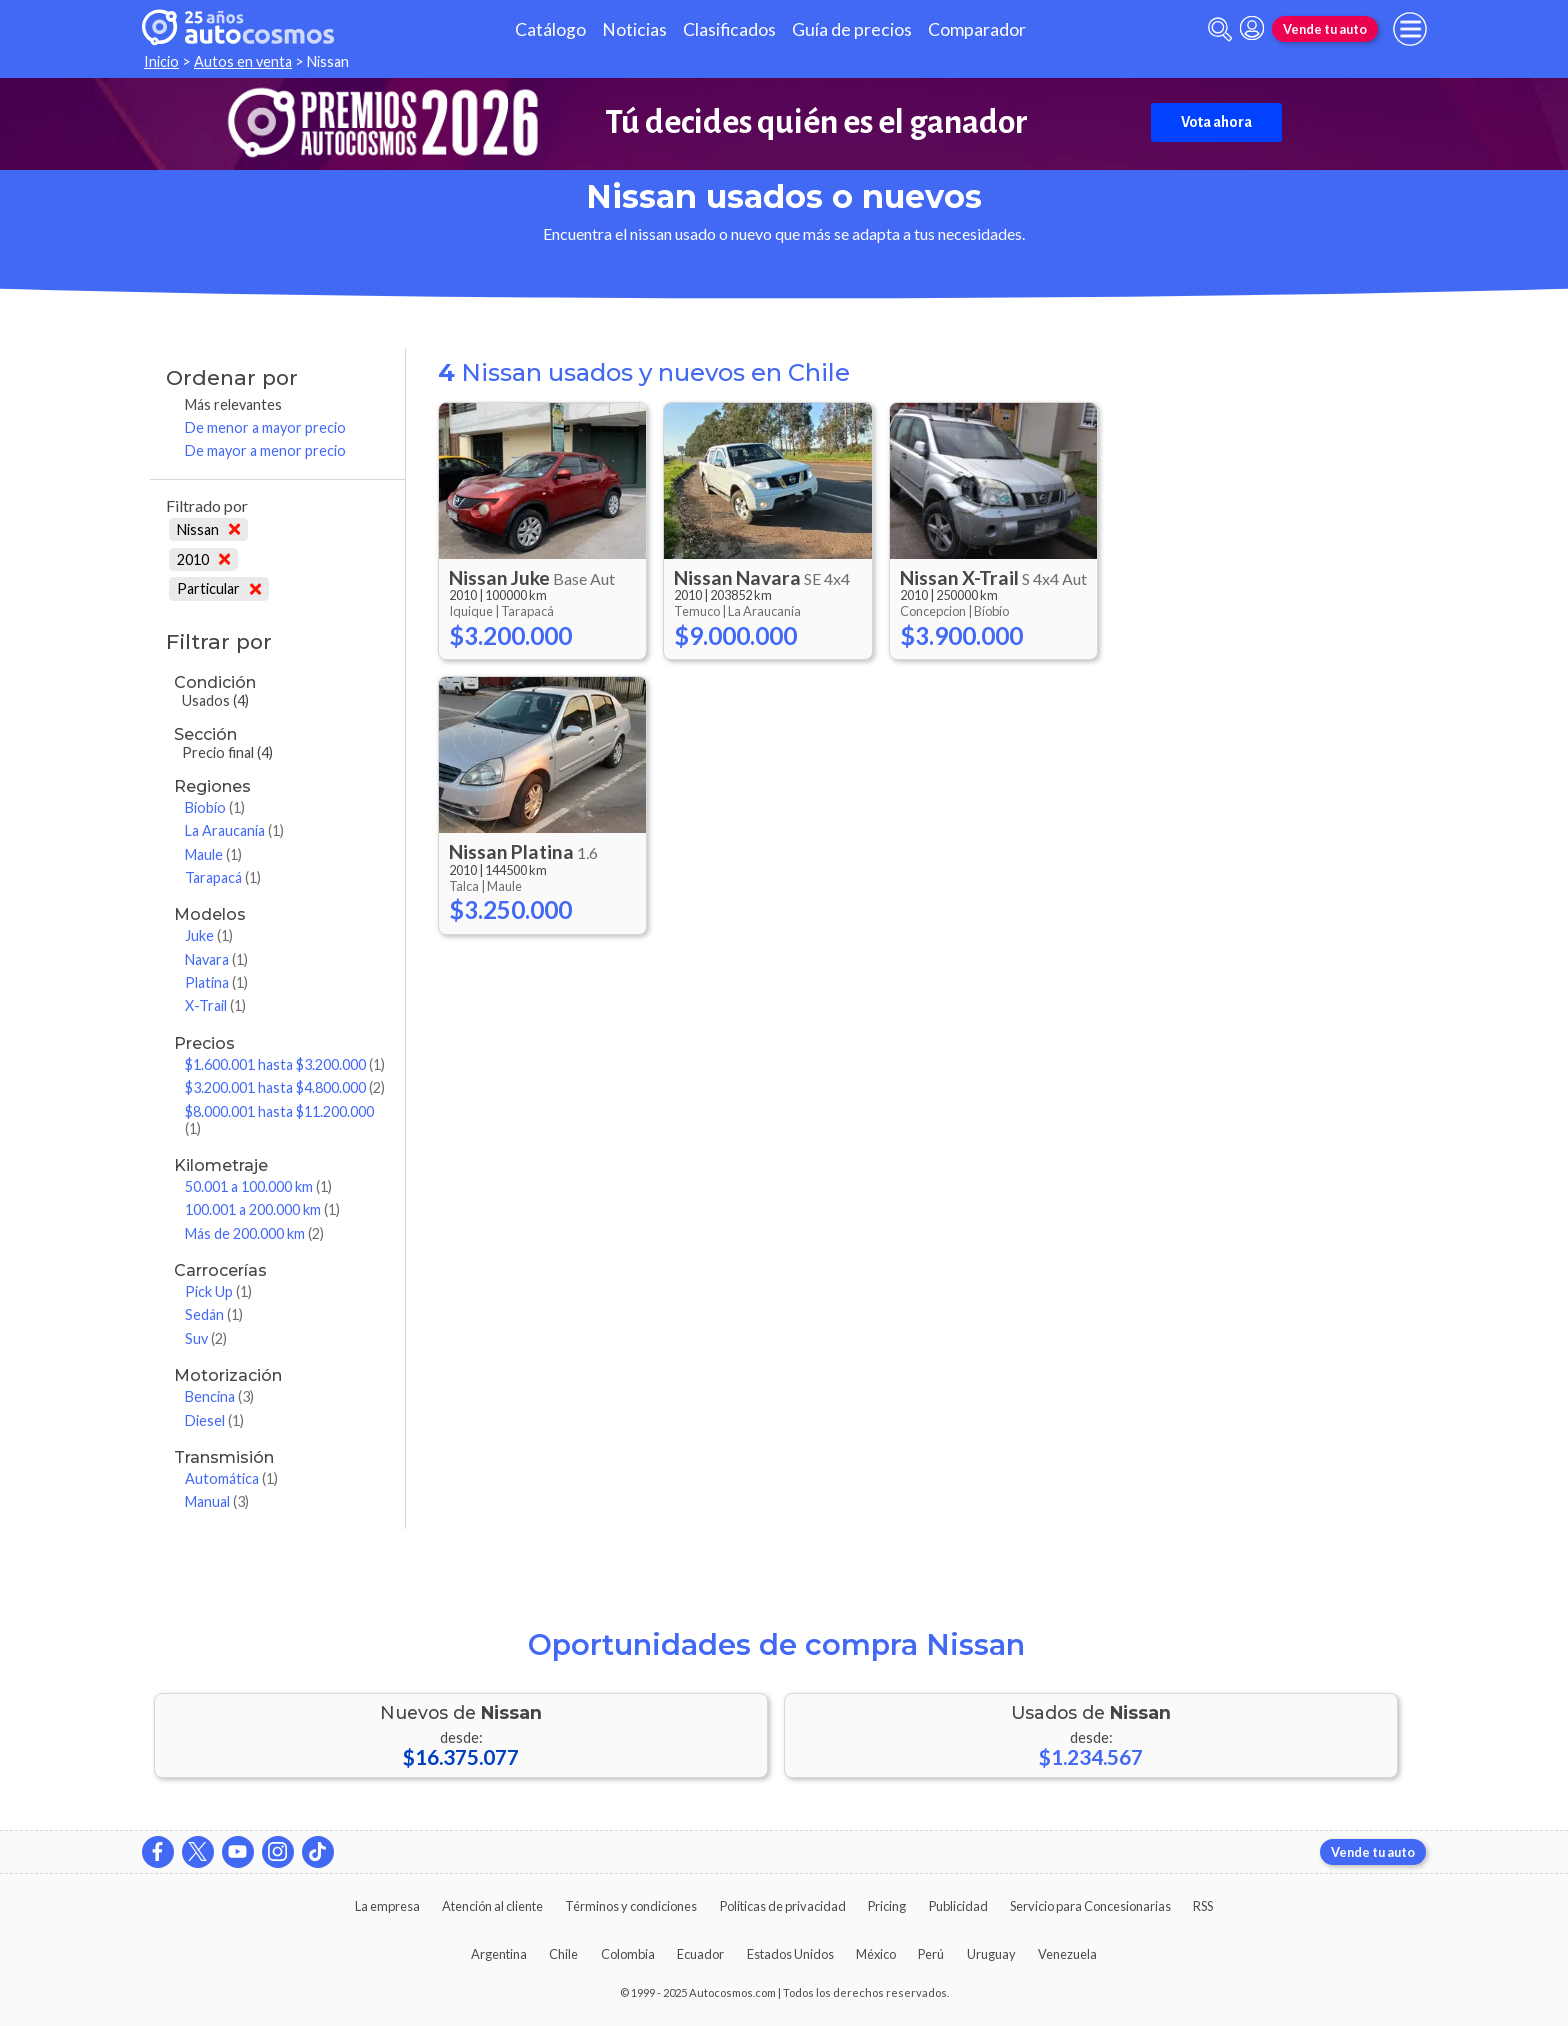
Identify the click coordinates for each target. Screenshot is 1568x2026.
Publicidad (958, 1906)
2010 (203, 559)
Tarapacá (223, 877)
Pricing (887, 1906)
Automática (231, 1478)
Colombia (628, 1954)
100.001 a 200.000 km (262, 1209)
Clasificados (729, 29)
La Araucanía (234, 830)
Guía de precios (852, 29)
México (876, 1954)
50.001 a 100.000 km (258, 1186)
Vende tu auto (1325, 29)
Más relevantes (233, 404)
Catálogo (550, 29)
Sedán (214, 1314)
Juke (209, 935)
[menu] (1410, 29)
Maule (213, 854)
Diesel (214, 1420)
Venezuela (1067, 1954)
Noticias (634, 29)
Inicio (161, 61)
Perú (931, 1954)
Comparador (977, 29)
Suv (206, 1338)
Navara (216, 959)
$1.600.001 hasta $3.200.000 (285, 1064)
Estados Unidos (790, 1954)
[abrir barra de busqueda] (1220, 29)
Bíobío (215, 807)
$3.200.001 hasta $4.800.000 (285, 1087)
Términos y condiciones (631, 1906)
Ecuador (700, 1954)
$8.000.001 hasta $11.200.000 (279, 1120)
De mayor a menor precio (265, 450)
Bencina (219, 1396)
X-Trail (215, 1005)
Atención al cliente (492, 1906)
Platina (216, 982)
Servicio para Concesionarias (1090, 1906)
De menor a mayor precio (265, 427)
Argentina (499, 1954)
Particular (219, 588)
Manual (217, 1501)
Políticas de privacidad (783, 1906)
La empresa (387, 1906)
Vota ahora (1216, 122)
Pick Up (218, 1291)
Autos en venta (243, 61)
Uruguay (991, 1954)
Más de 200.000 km (254, 1233)
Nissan (208, 529)
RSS (1203, 1906)
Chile (563, 1954)
